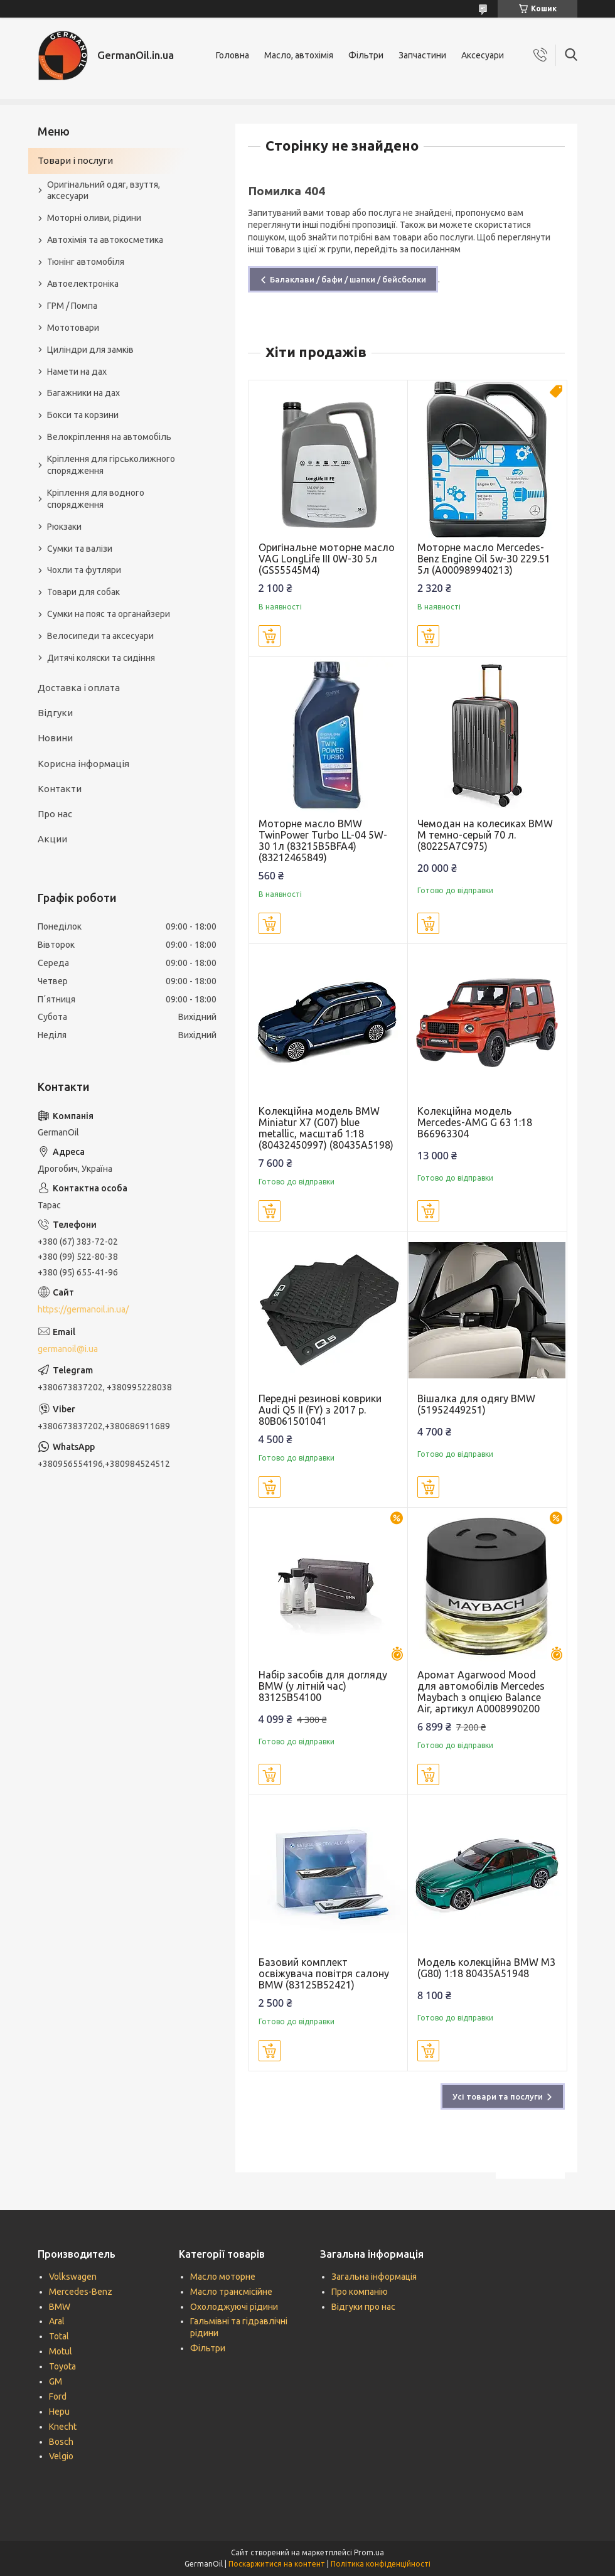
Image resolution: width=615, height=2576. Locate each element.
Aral (57, 2321)
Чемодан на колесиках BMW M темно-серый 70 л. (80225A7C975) (485, 835)
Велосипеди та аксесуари (100, 636)
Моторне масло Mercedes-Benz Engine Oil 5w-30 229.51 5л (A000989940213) (483, 559)
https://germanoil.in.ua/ (83, 1309)
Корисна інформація (83, 763)
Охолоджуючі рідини (234, 2307)
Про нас (55, 813)
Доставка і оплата (79, 687)
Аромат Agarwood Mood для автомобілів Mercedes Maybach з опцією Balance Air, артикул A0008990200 (481, 1691)
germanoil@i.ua (68, 1349)
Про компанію (359, 2292)
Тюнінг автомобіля (85, 262)
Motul (60, 2351)
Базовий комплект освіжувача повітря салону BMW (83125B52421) (324, 1973)
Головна (232, 55)
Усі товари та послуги (497, 2096)
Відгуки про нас (363, 2307)
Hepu (59, 2412)
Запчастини (422, 55)
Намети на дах (77, 372)
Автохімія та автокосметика (105, 240)
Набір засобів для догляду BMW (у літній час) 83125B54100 (323, 1686)
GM (55, 2381)
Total (59, 2336)
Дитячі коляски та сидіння (101, 658)
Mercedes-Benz (80, 2292)
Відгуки (55, 712)
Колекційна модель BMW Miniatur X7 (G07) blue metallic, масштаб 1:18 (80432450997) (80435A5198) (326, 1128)
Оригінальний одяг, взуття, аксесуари (103, 190)
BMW (59, 2307)
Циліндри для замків (90, 350)
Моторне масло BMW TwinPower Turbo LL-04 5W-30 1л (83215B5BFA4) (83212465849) (323, 840)
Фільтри (365, 55)
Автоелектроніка (83, 284)
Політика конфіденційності (380, 2564)
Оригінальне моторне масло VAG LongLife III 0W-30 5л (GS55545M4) (327, 559)
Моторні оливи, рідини (94, 218)
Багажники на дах (83, 393)
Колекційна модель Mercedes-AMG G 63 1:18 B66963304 (474, 1122)
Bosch (61, 2442)
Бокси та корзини (83, 415)
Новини (55, 738)
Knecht (63, 2427)
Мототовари (73, 328)
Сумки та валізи (79, 549)
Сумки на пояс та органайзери (108, 614)
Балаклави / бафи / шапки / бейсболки (348, 279)
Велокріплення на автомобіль (109, 437)
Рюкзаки (64, 527)
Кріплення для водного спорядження (95, 499)
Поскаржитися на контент (276, 2564)
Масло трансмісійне (231, 2292)
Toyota (62, 2366)
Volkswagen (73, 2277)
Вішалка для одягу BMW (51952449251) (476, 1404)
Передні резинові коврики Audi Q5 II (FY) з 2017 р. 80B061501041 (320, 1410)
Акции (52, 839)
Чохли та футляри (84, 570)
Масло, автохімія (298, 55)
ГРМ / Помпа (72, 306)
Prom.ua (369, 2552)
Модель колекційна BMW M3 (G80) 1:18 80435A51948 (486, 1967)
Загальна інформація (374, 2277)
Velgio (61, 2456)
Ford (58, 2396)
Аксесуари (482, 55)
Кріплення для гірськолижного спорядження (111, 465)
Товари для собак (83, 592)
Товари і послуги (75, 160)
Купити (270, 636)
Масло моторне (222, 2277)
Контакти (60, 788)
